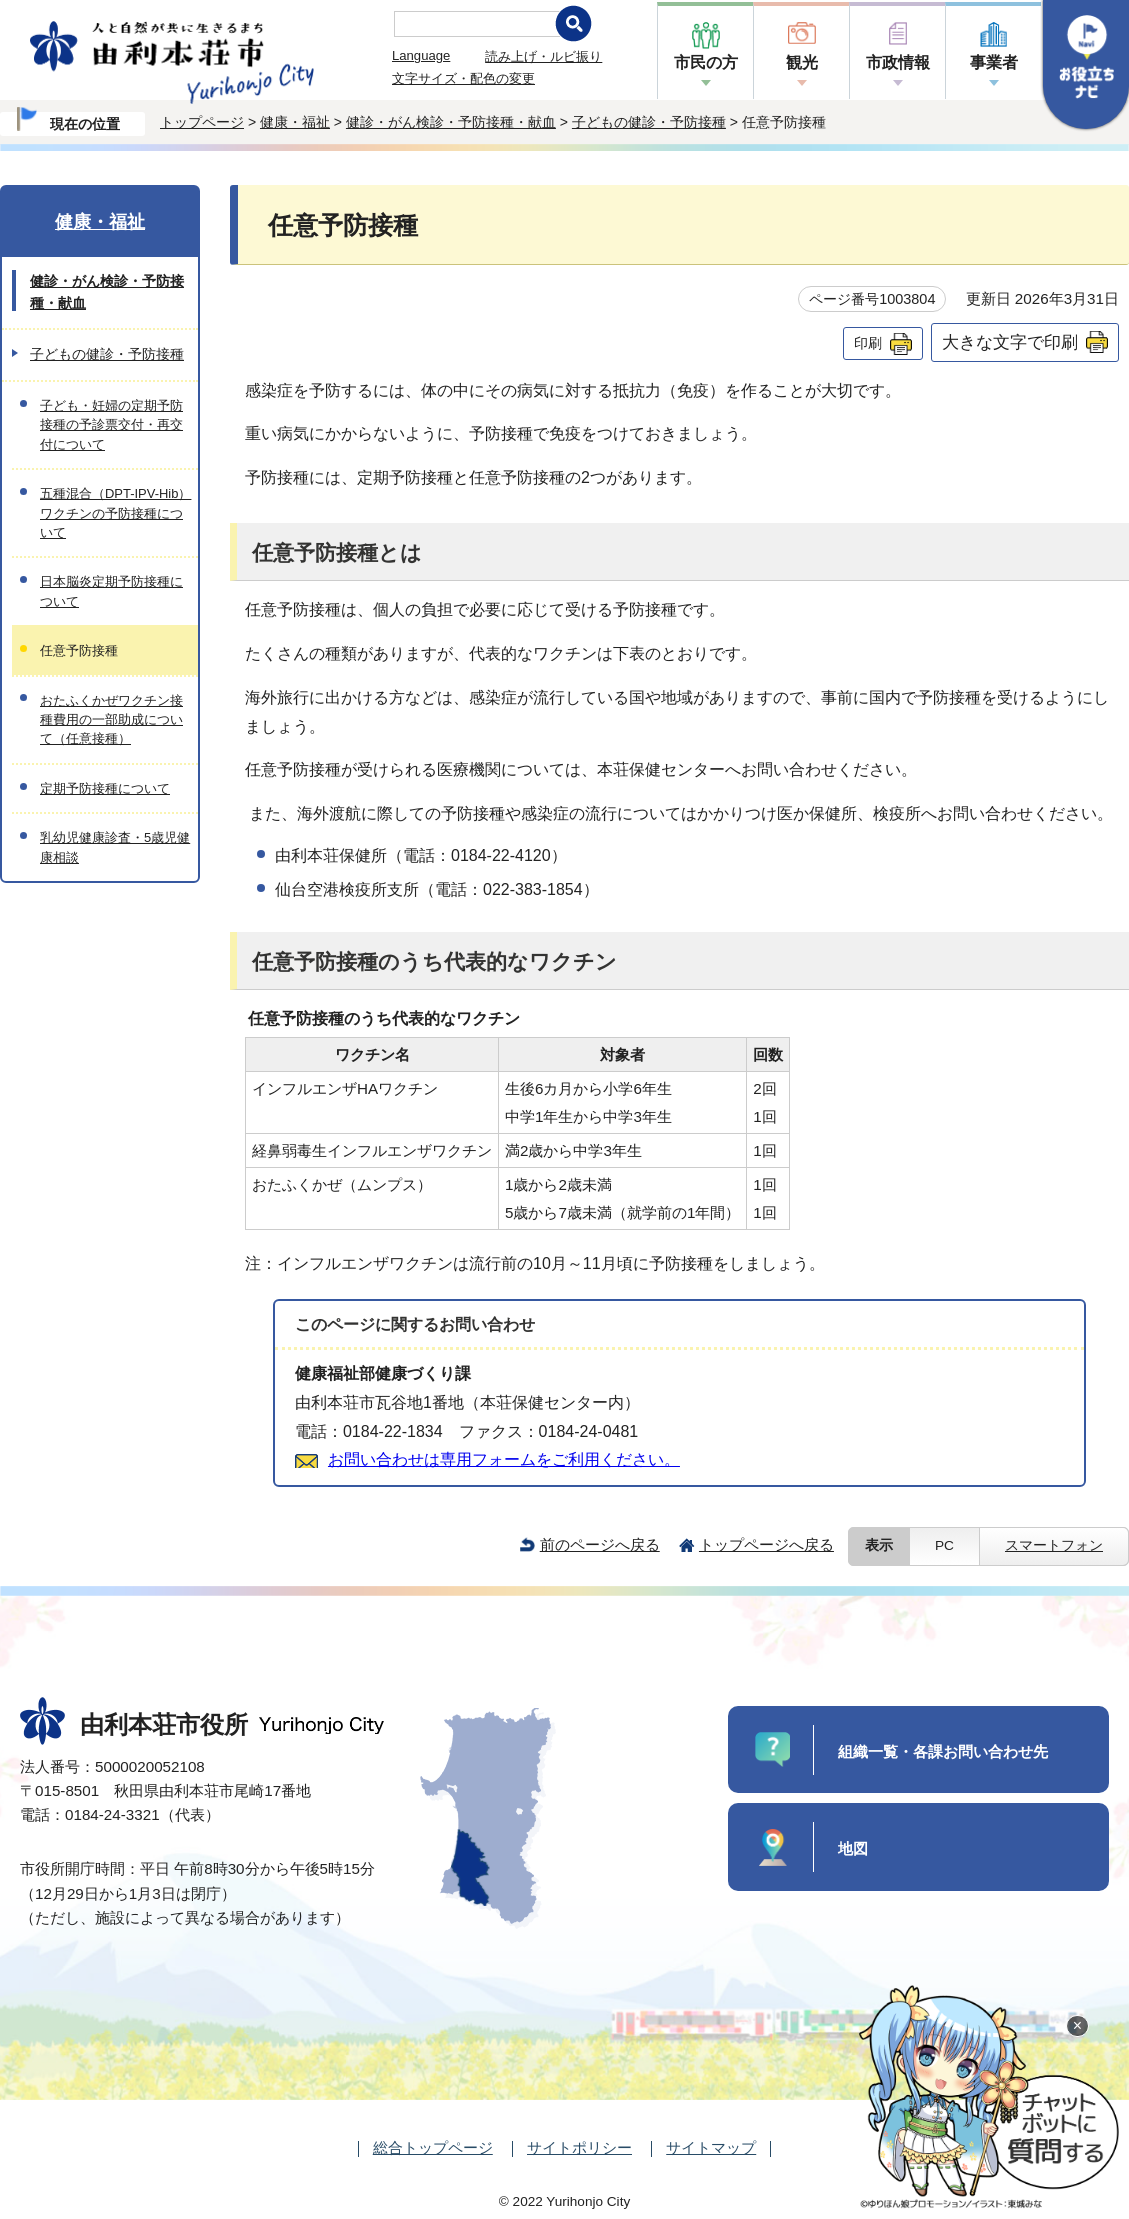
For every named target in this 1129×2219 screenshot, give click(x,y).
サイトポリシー (579, 2147)
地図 (853, 1848)
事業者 (994, 62)
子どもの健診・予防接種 (649, 122)
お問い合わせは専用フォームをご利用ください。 (504, 1459)
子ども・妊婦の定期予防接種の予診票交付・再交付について (111, 425)
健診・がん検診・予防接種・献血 (451, 122)
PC (944, 1545)
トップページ (202, 122)
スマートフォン (1054, 1545)
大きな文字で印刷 (1010, 342)
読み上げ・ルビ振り (543, 56)
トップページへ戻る (766, 1544)
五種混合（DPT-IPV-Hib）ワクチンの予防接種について (115, 513)
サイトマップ (711, 2147)
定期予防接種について (105, 788)
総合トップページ (433, 2147)
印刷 (868, 343)
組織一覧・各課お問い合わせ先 (943, 1751)
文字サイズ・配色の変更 (463, 78)
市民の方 (706, 62)
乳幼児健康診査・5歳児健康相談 (115, 847)
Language (421, 55)
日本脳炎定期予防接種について (111, 591)
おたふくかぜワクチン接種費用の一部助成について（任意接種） (111, 720)
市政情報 (898, 62)
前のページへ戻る (600, 1544)
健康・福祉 (295, 122)
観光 (802, 62)
